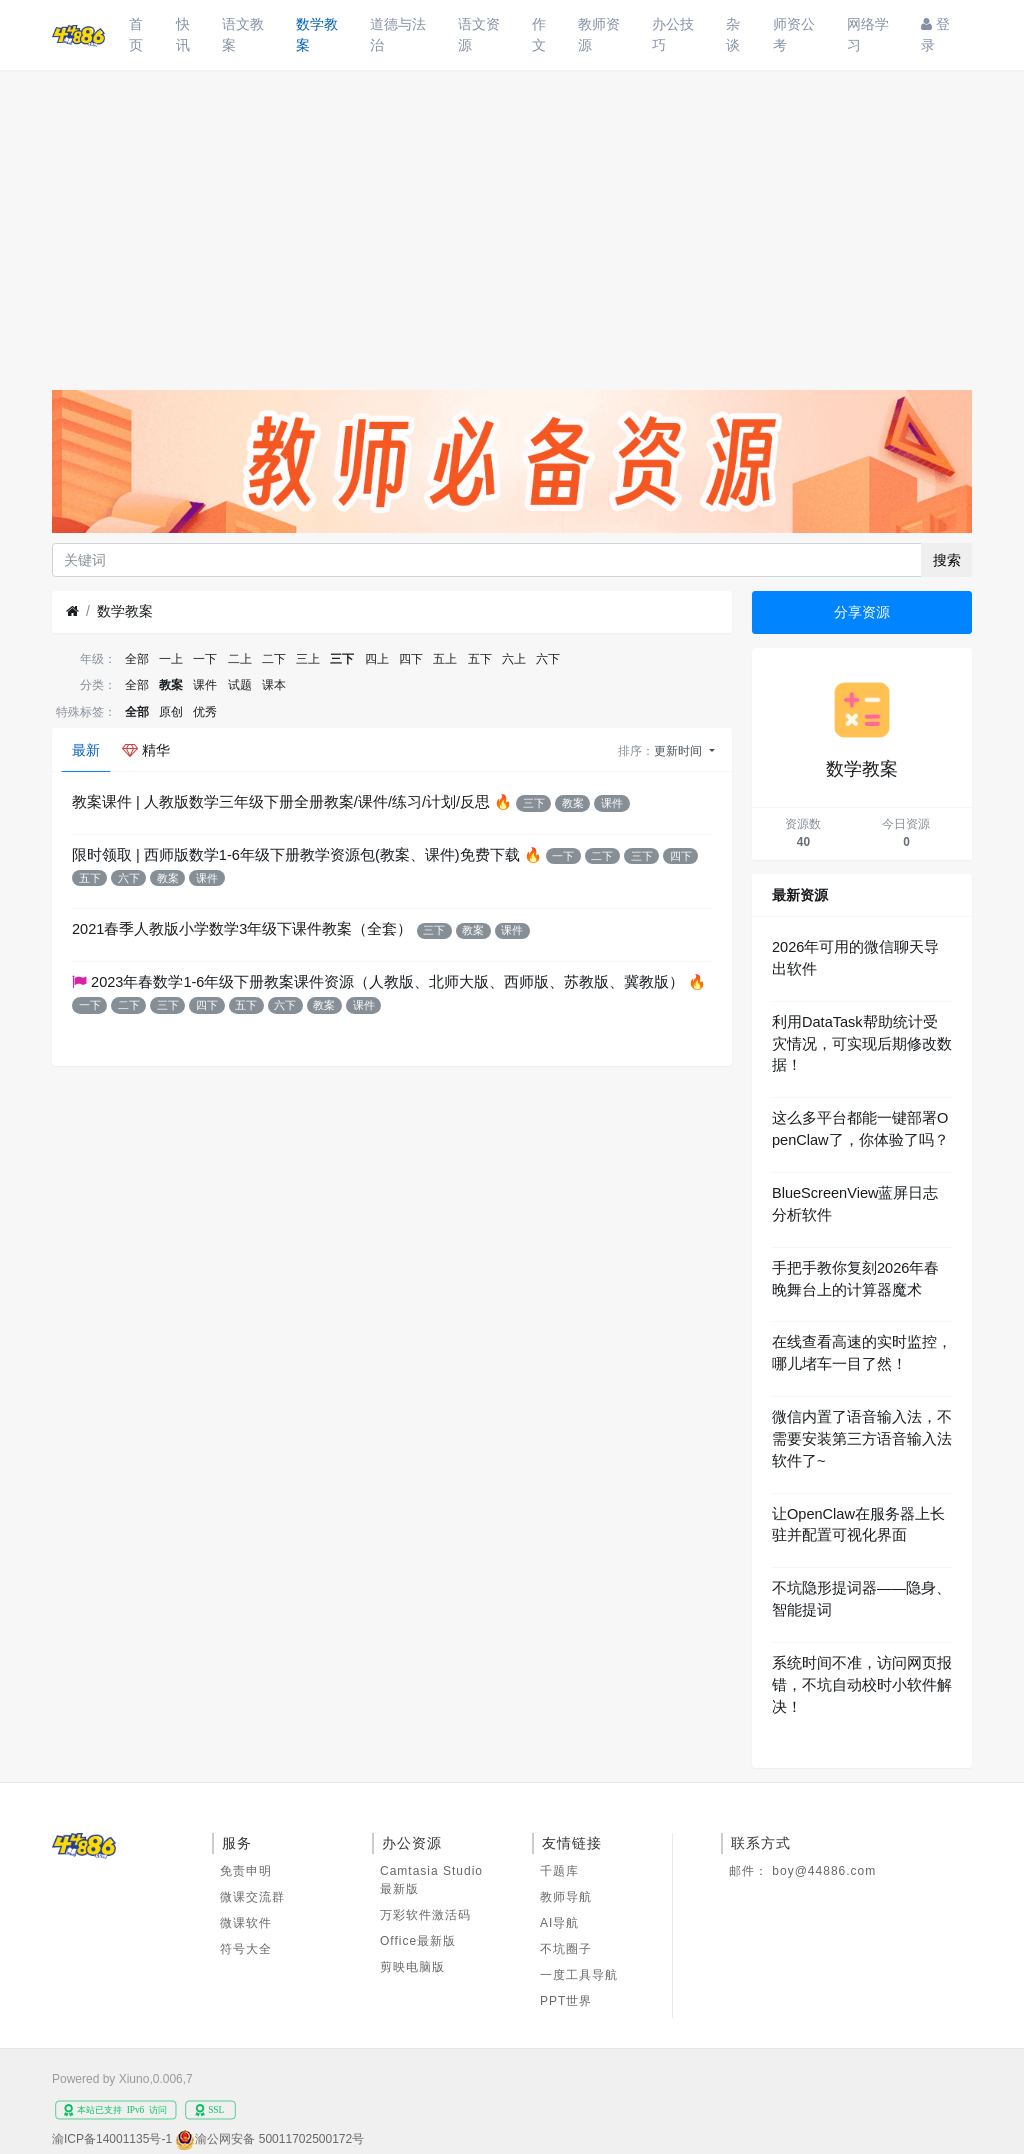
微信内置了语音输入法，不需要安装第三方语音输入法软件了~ (862, 1439)
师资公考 (794, 34)
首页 (136, 34)
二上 (240, 659)
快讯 (183, 34)
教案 (171, 685)
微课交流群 (252, 1897)
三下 (342, 659)
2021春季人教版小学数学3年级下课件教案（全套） (242, 929)
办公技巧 (673, 34)
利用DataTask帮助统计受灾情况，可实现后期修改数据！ (862, 1044)
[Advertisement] (512, 220)
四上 (377, 659)
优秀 (205, 712)
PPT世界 (566, 2001)
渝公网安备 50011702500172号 (279, 2139)
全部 (137, 659)
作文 (539, 34)
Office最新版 (418, 1941)
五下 (480, 659)
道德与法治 (398, 34)
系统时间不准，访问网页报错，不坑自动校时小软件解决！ (862, 1685)
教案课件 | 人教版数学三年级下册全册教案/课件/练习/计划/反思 (281, 802)
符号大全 (246, 1949)
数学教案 (317, 34)
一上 (171, 659)
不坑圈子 (566, 1949)
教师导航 (566, 1897)
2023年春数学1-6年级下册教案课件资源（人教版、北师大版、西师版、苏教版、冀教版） (387, 982)
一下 (205, 659)
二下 (274, 659)
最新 (86, 750)
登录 (935, 34)
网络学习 (868, 34)
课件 (205, 685)
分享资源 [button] (862, 612)
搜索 (947, 560)
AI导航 (559, 1923)
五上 (445, 659)
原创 (171, 712)
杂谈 (733, 34)
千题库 (559, 1871)
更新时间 (679, 751)
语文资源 (479, 34)
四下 (411, 659)
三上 (308, 659)
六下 (548, 659)
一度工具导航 (579, 1975)
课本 (274, 685)
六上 (514, 659)
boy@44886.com (824, 1871)
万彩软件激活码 (425, 1915)
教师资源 (599, 34)
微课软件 (246, 1923)
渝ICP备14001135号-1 (112, 2139)
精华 (146, 750)
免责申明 (246, 1871)
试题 (240, 685)
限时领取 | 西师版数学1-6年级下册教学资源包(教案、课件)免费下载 (296, 855)
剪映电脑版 (412, 1967)
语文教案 (243, 34)
